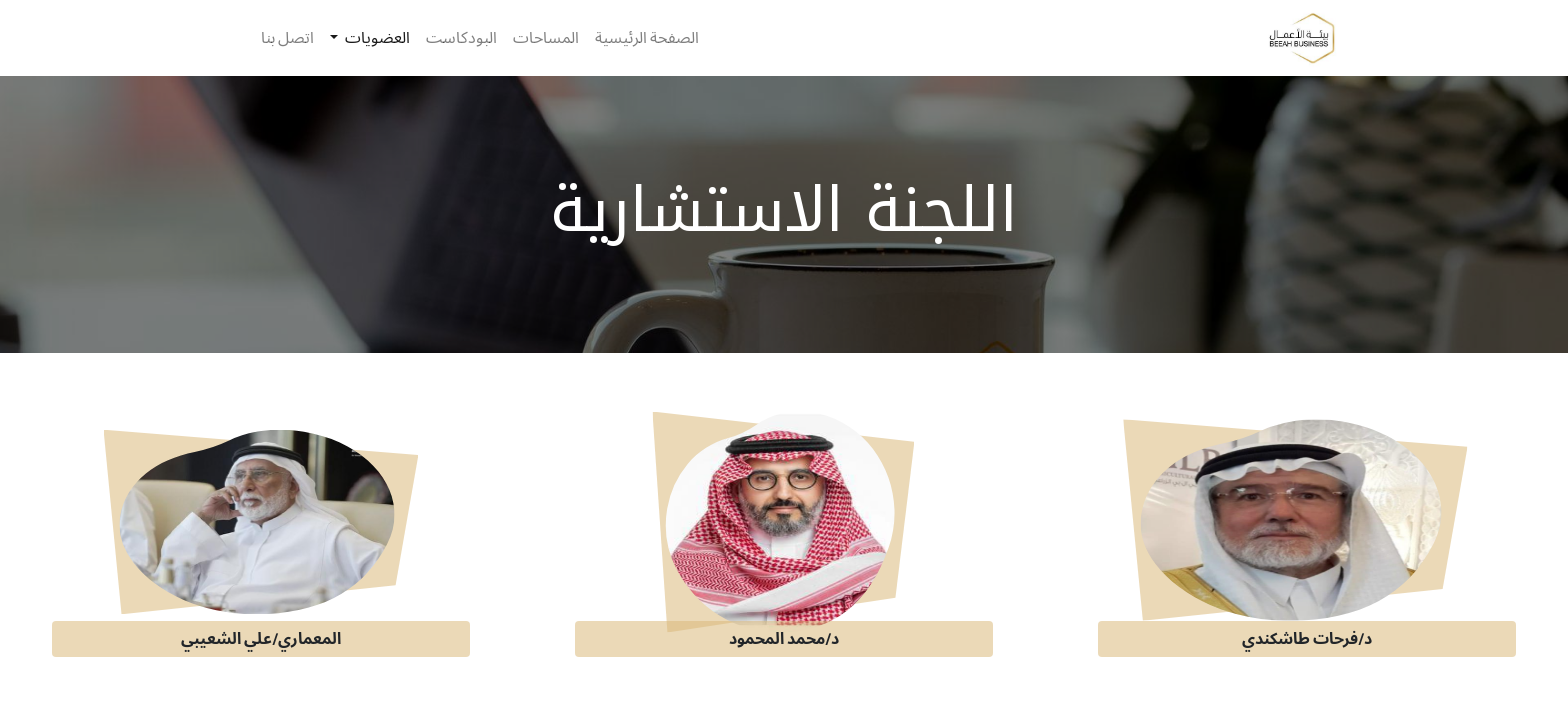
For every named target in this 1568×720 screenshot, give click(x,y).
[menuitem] (647, 38)
